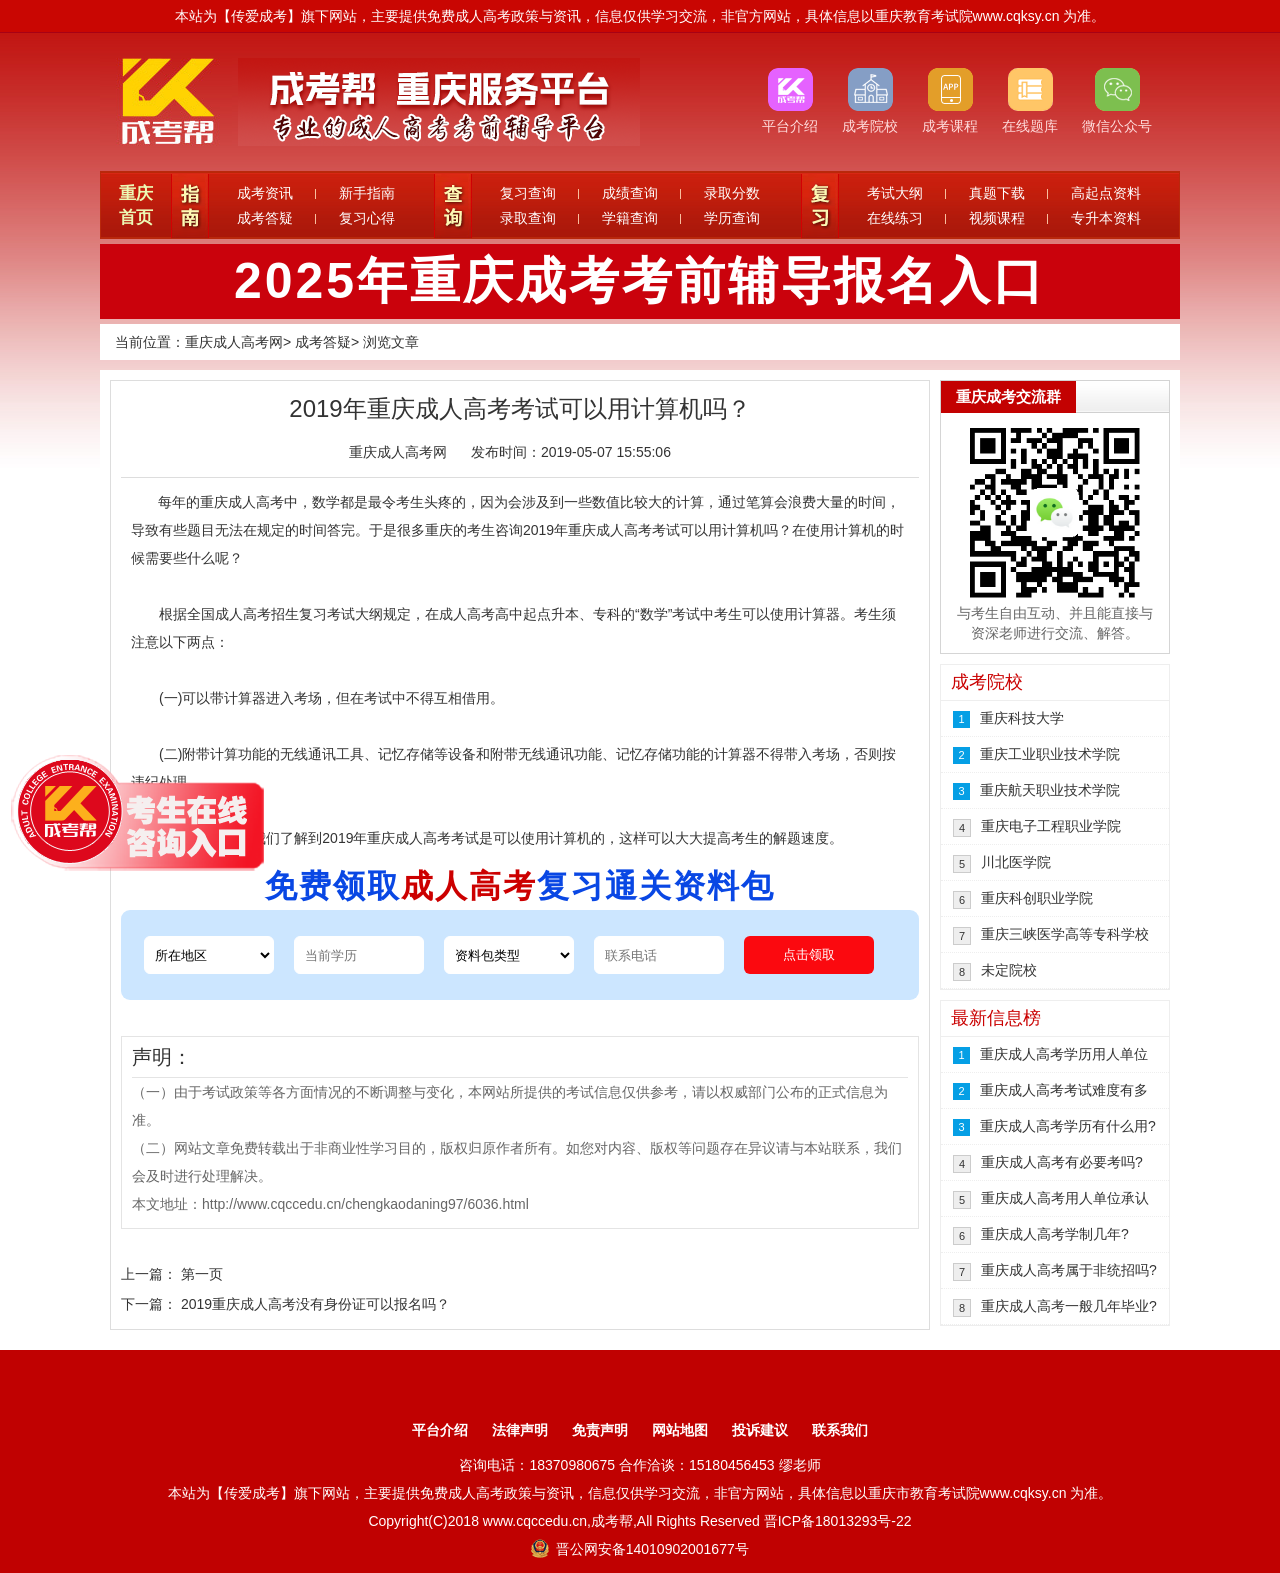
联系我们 (840, 1430)
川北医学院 (1016, 862)
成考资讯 (265, 193)
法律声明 (520, 1430)
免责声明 (600, 1430)
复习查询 (528, 193)
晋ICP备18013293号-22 (838, 1521)
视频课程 (997, 218)
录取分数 (732, 193)
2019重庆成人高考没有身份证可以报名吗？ (315, 1304)
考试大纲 (895, 193)
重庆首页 (136, 205)
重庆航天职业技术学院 (1050, 790)
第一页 (202, 1274)
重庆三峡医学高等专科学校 (1065, 934)
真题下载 (997, 193)
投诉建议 (760, 1430)
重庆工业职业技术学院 (1050, 754)
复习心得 (367, 218)
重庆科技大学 (1022, 718)
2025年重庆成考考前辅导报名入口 (640, 281)
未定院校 (1009, 970)
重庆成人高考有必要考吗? (1062, 1162)
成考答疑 (265, 218)
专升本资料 (1106, 218)
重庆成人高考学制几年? (1055, 1234)
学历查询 (732, 218)
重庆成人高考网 (234, 342)
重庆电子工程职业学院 (1051, 826)
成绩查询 (630, 193)
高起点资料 (1106, 193)
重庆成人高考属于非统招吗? (1069, 1270)
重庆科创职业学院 (1037, 898)
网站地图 (680, 1430)
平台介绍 (440, 1430)
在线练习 (895, 218)
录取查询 (528, 218)
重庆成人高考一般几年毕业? (1069, 1306)
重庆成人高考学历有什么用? (1068, 1126)
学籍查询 (630, 218)
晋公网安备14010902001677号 (639, 1549)
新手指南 (367, 193)
